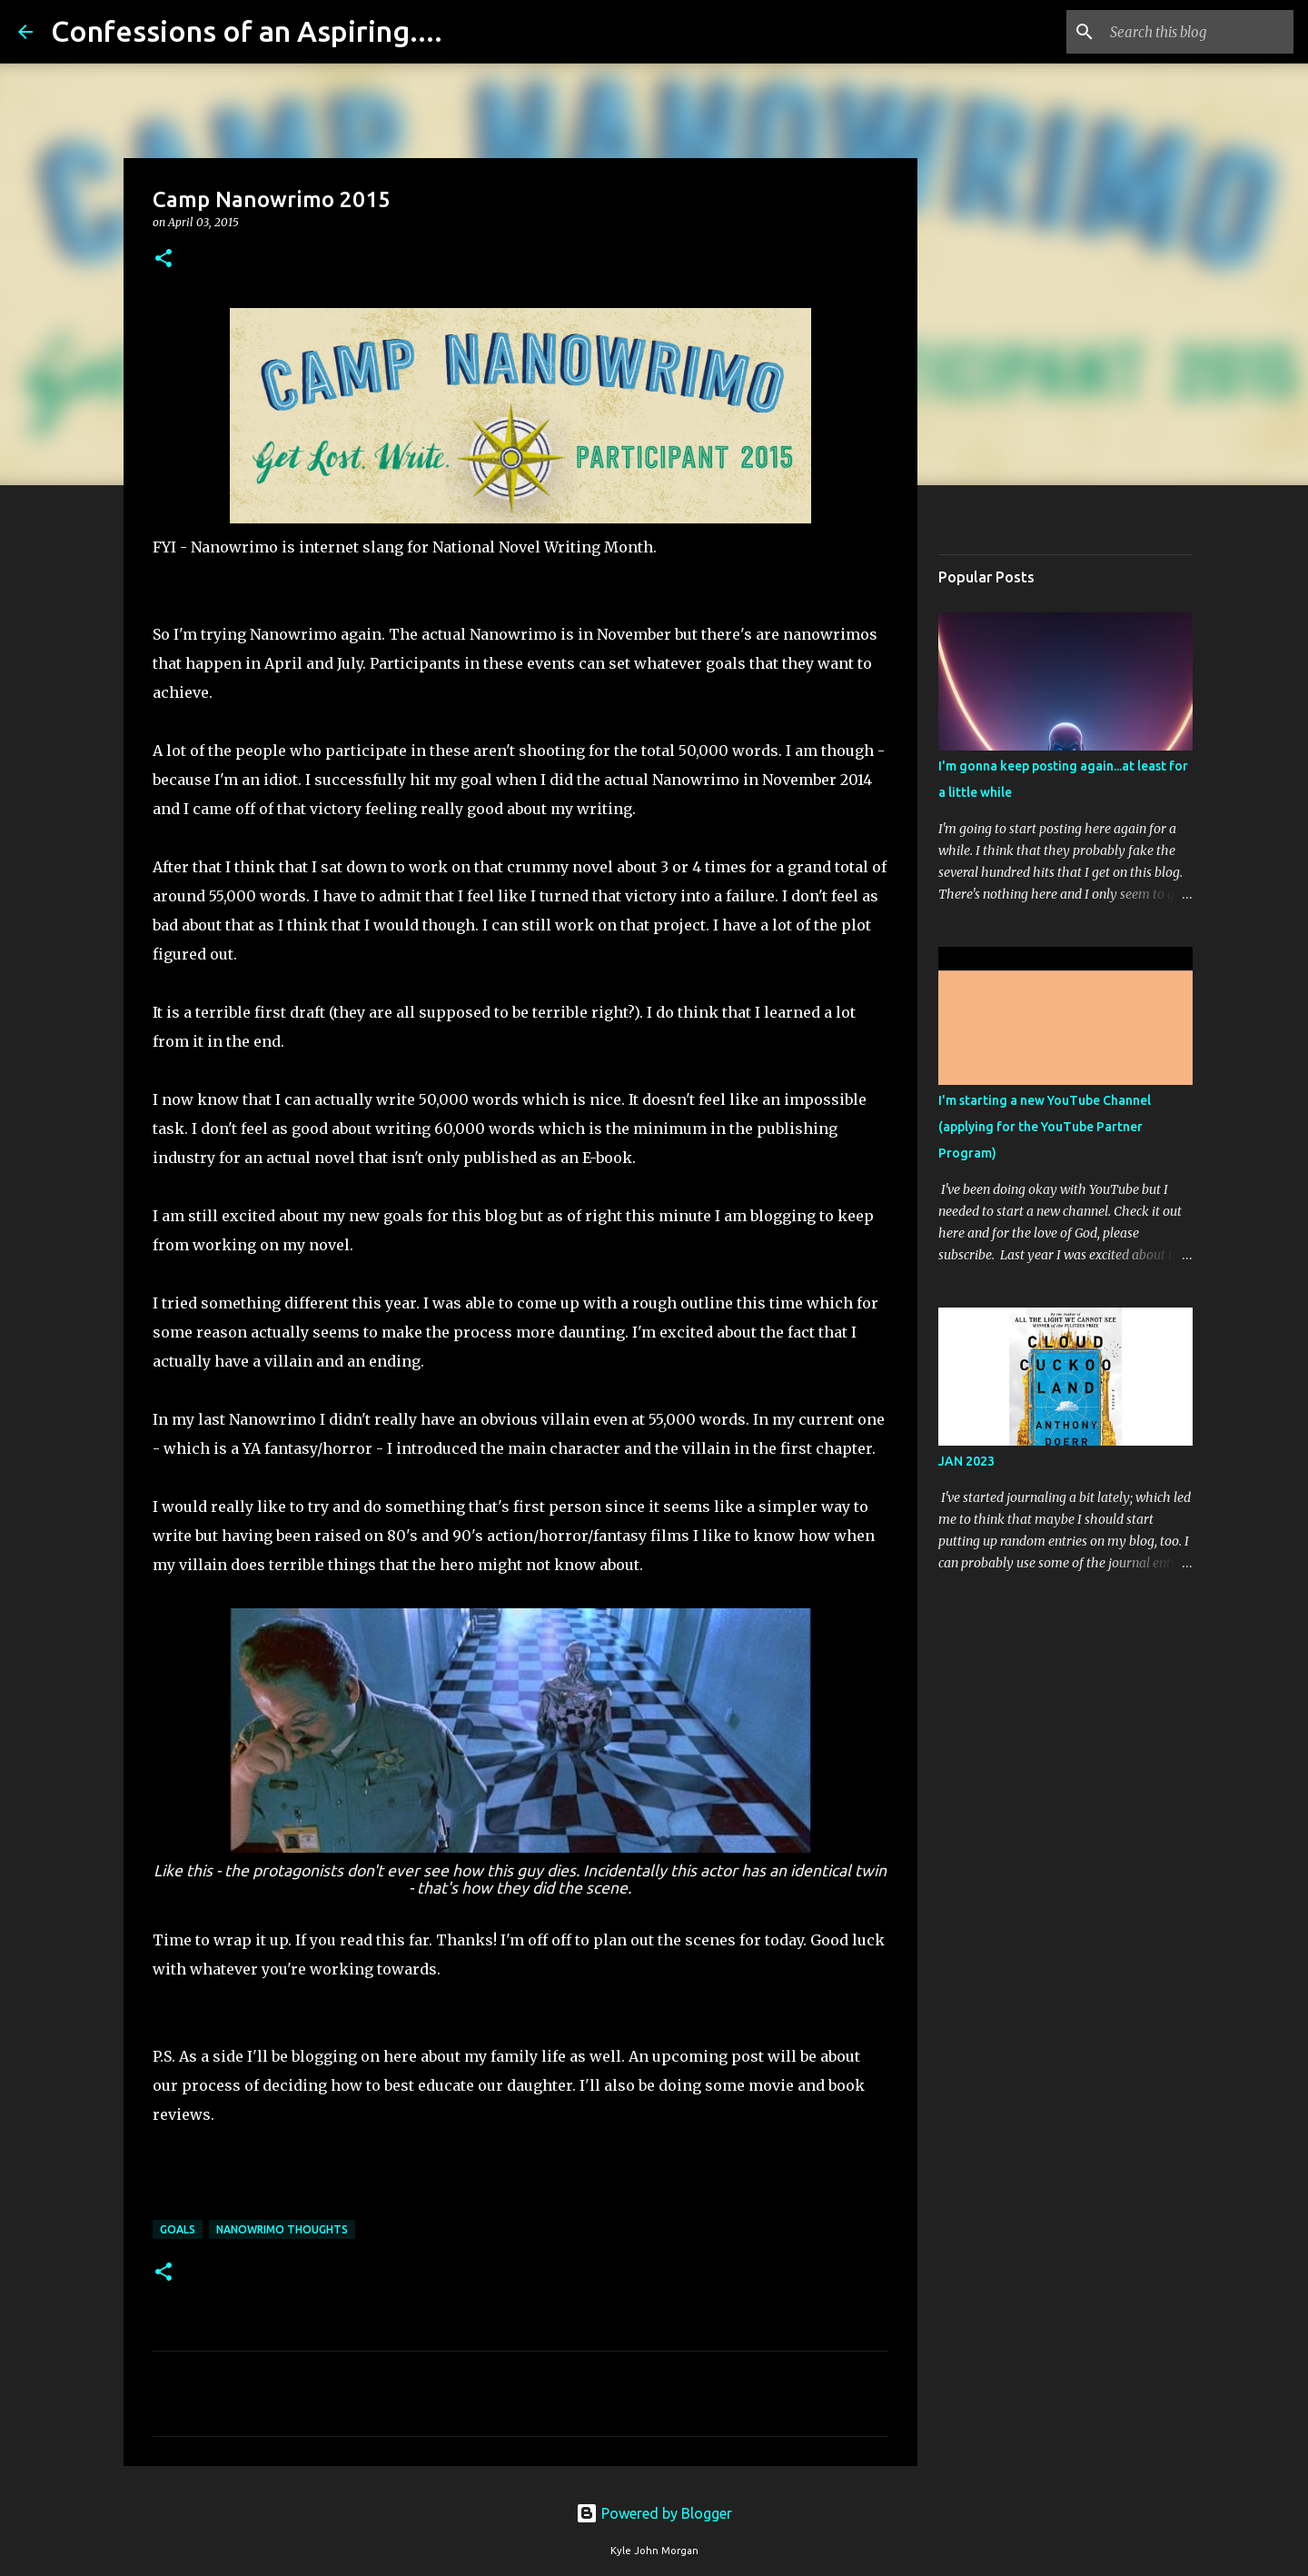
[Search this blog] (1198, 32)
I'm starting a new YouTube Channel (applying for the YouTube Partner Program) (1044, 1126)
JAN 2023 (966, 1461)
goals (177, 2229)
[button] (163, 259)
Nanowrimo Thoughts (282, 2229)
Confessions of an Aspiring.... (246, 31)
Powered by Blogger (654, 2513)
